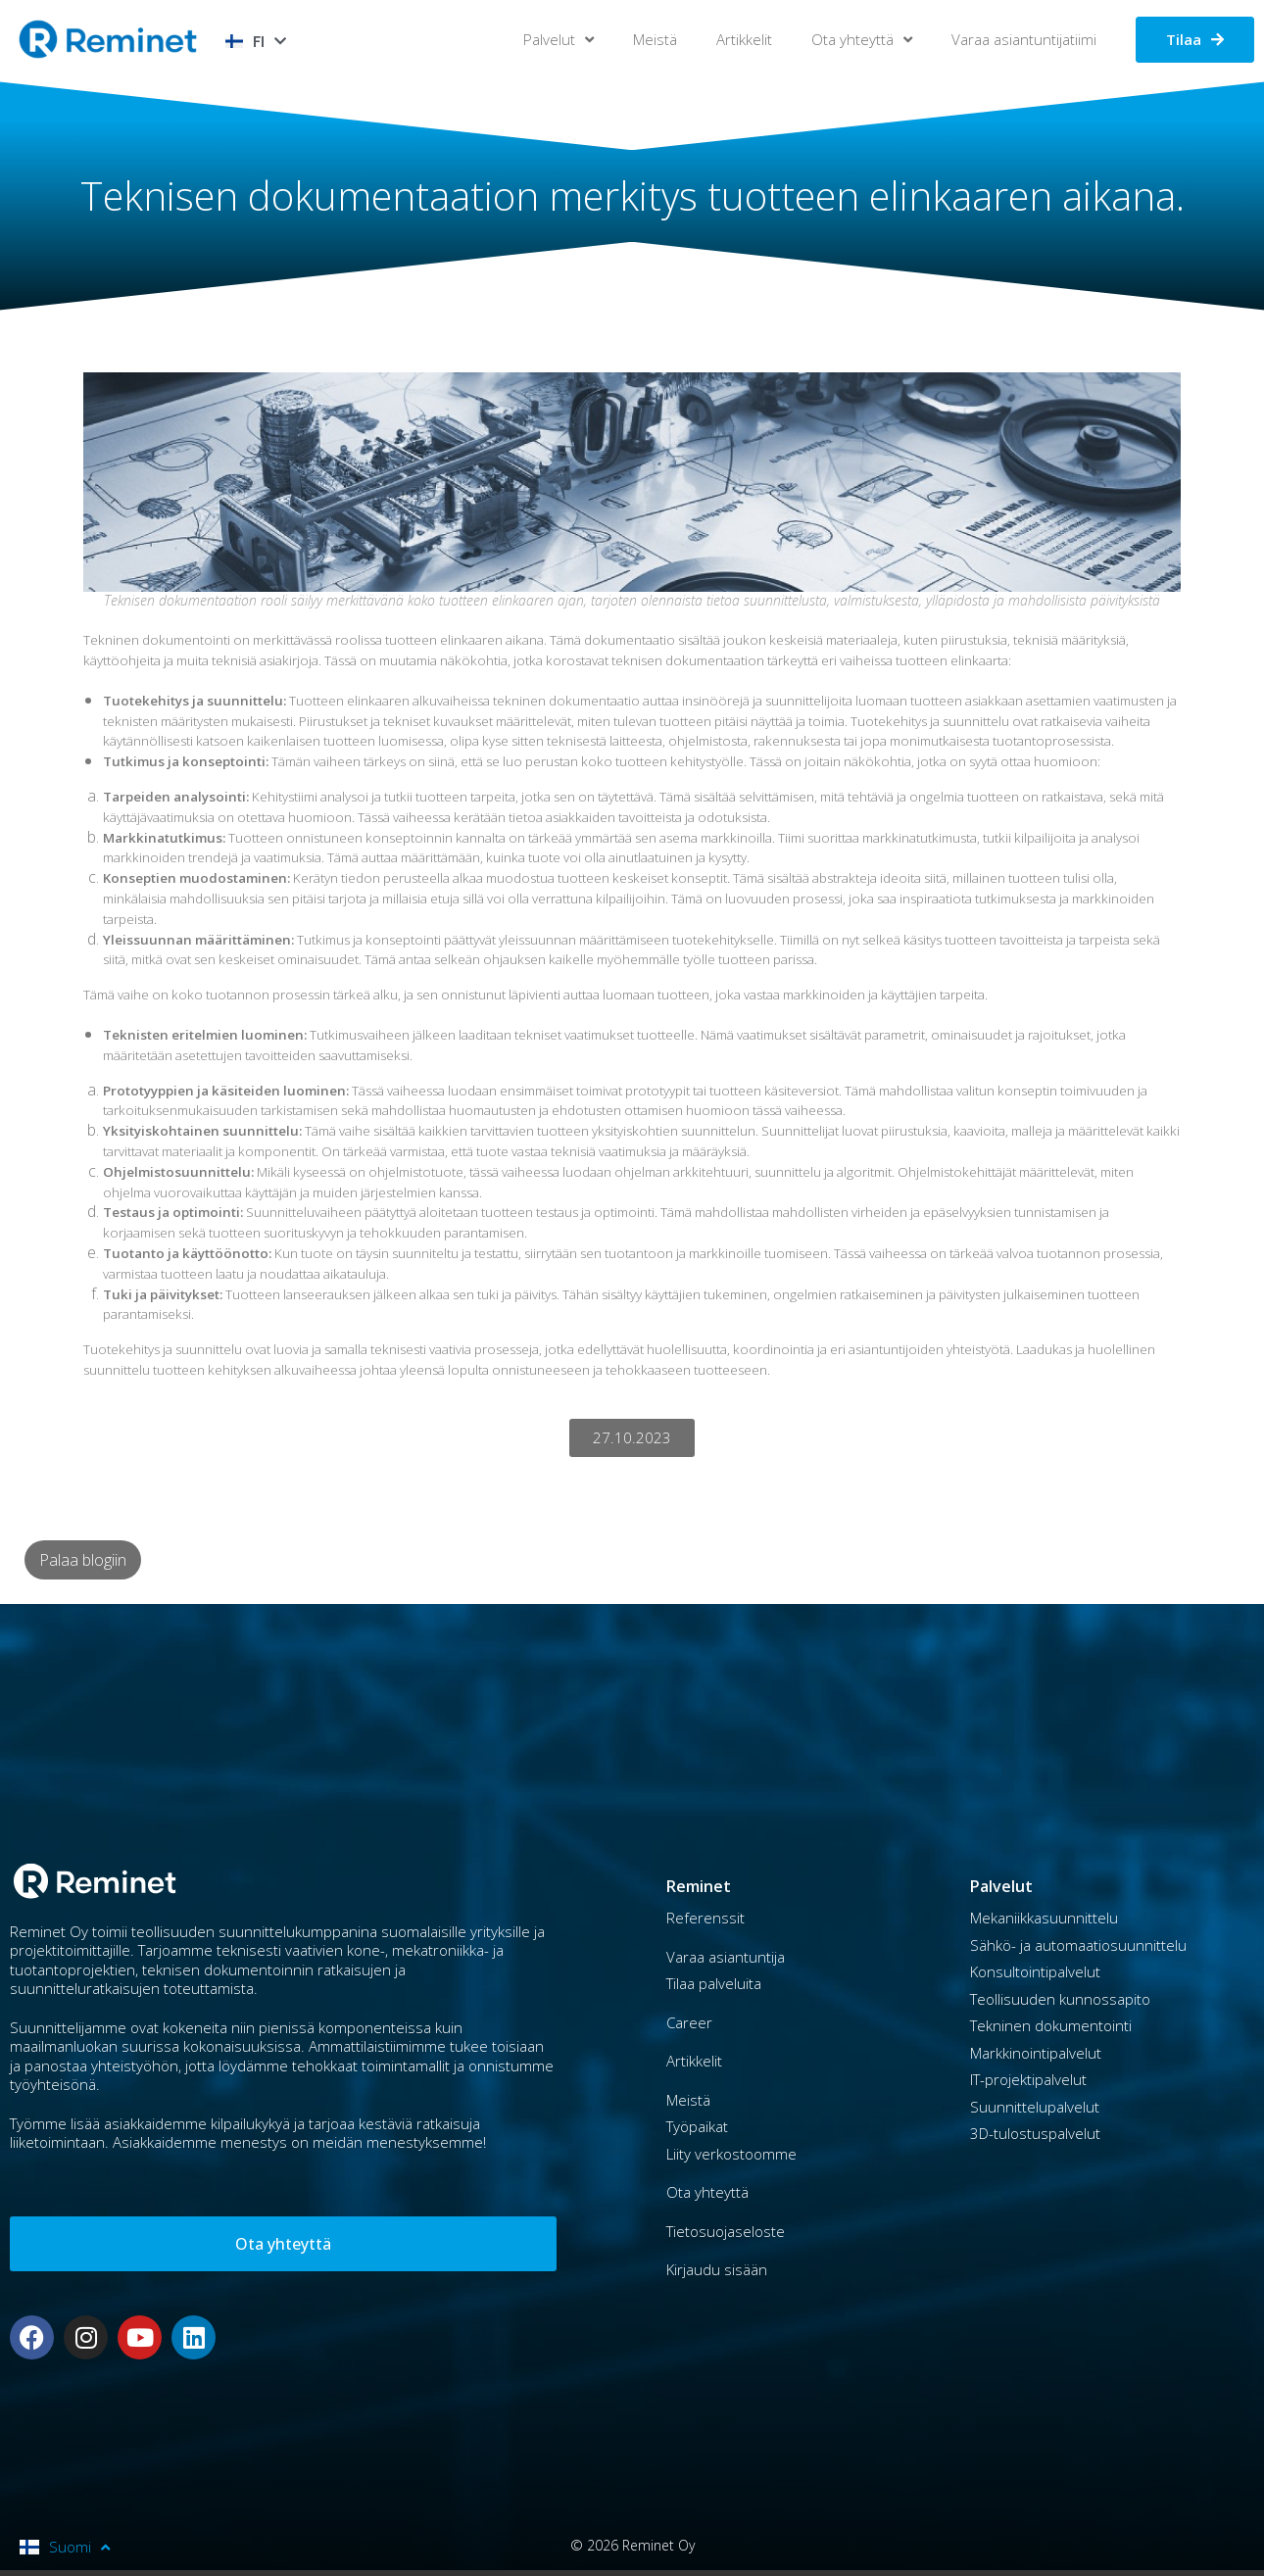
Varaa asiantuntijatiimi (1023, 39)
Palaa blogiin (82, 1560)
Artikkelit (744, 39)
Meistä (655, 39)
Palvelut (558, 40)
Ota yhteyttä (861, 40)
